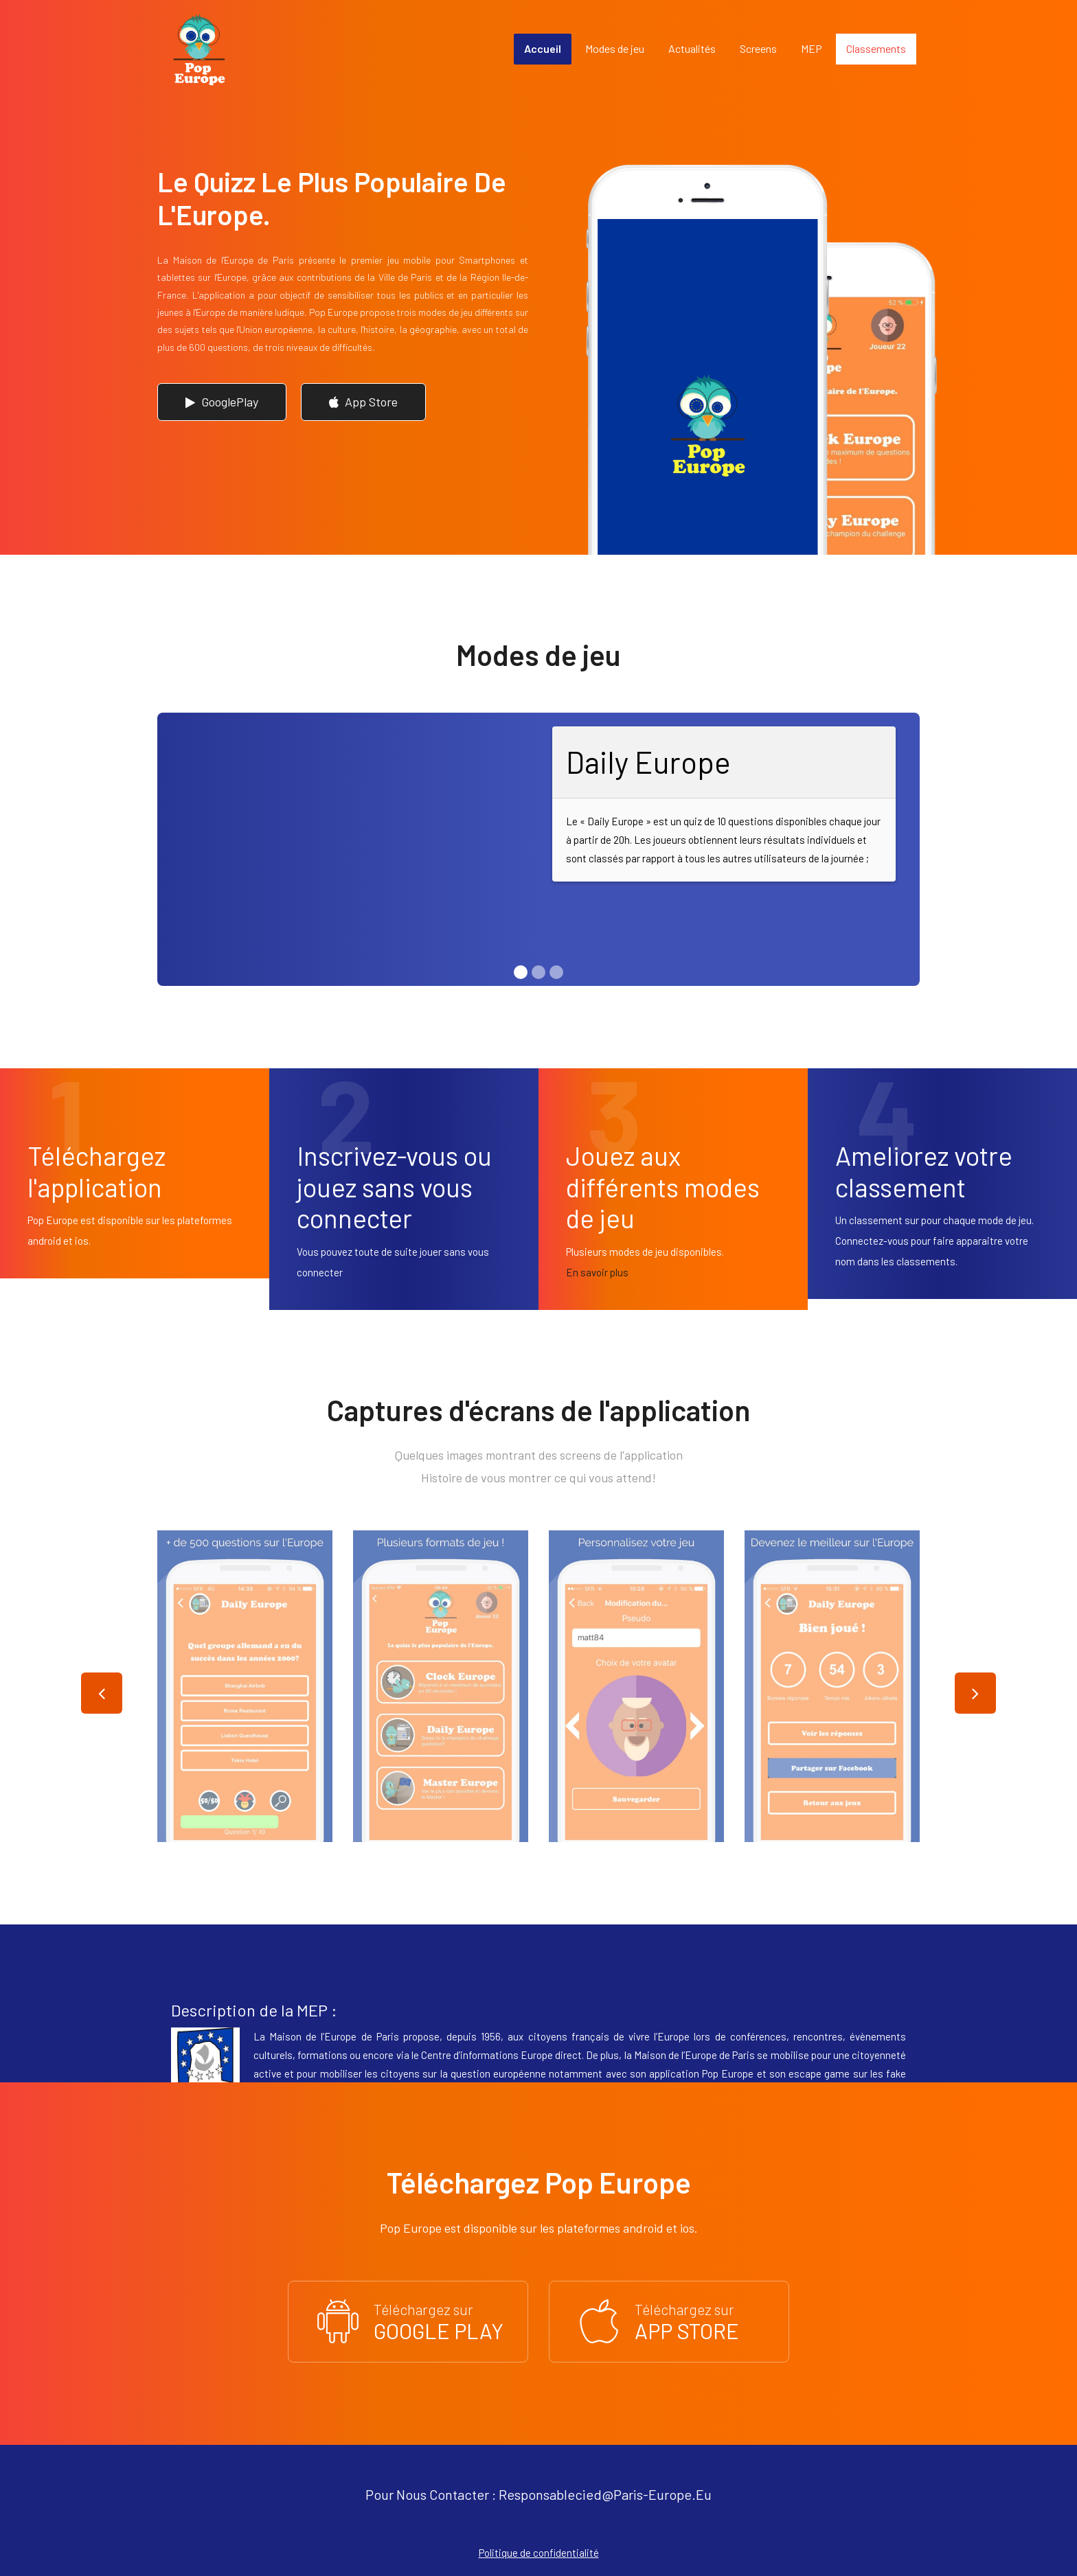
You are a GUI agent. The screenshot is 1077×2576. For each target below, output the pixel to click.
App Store (363, 401)
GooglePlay (221, 401)
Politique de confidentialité (539, 2552)
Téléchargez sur (408, 2321)
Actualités (692, 48)
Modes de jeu (614, 48)
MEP (811, 48)
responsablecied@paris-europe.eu (605, 2494)
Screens (758, 48)
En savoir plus (597, 1272)
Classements (876, 48)
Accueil (542, 48)
